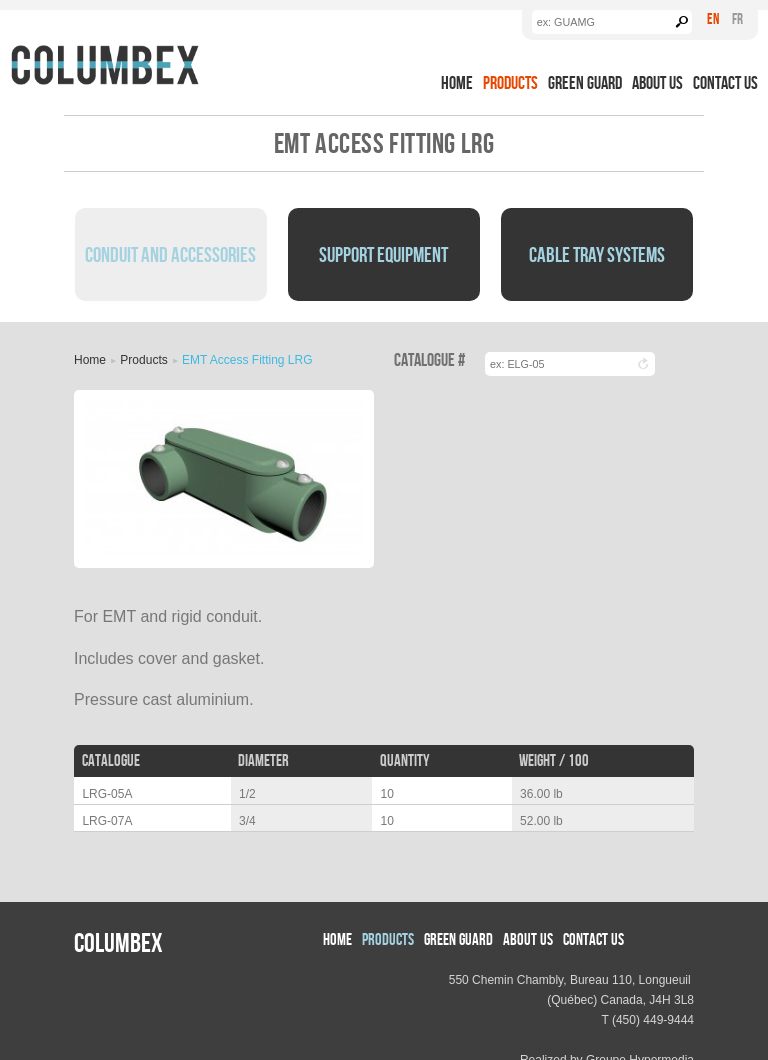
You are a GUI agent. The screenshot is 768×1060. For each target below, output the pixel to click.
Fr (737, 18)
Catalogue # (429, 360)
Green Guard (585, 82)
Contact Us (725, 82)
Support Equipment (383, 254)
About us (657, 82)
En (713, 18)
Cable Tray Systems (597, 254)
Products (510, 82)
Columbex (118, 942)
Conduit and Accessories (170, 254)
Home (457, 82)
